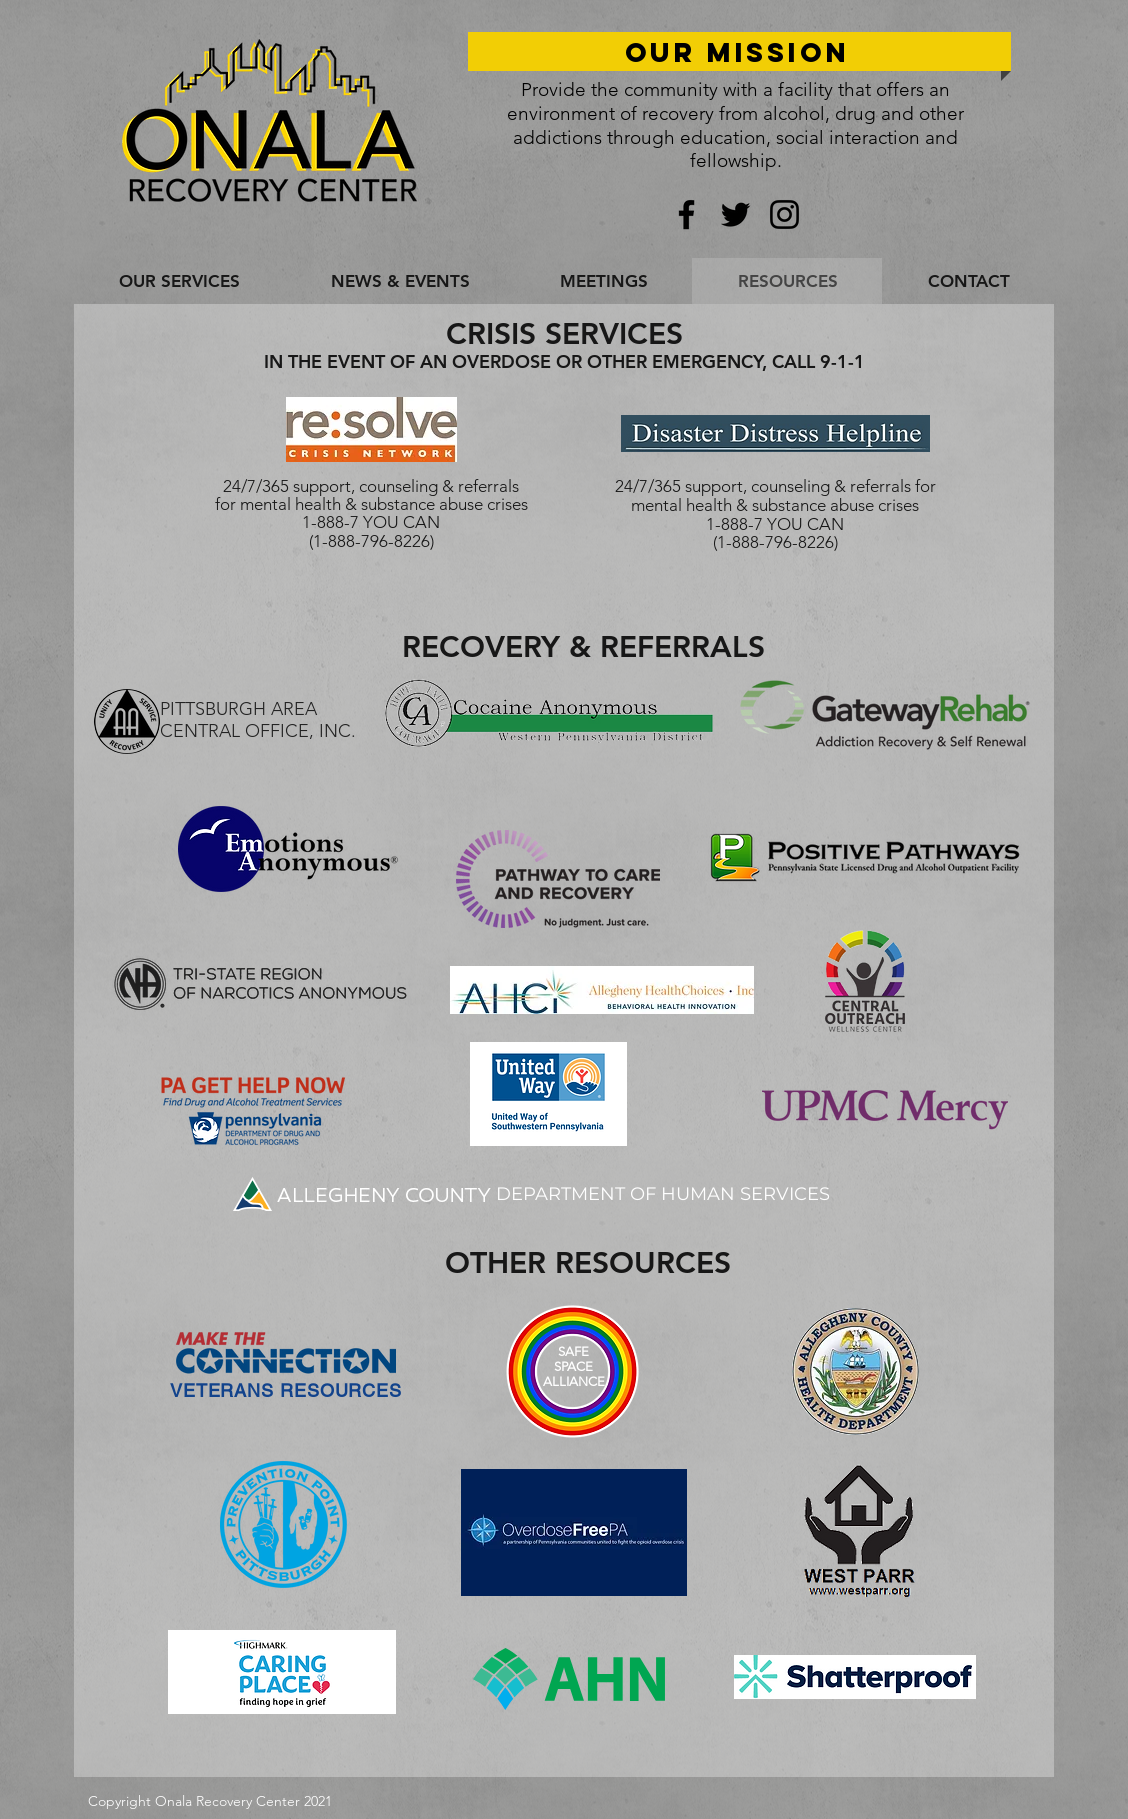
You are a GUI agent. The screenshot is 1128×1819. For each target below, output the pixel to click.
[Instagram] (784, 214)
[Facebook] (686, 214)
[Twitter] (735, 214)
